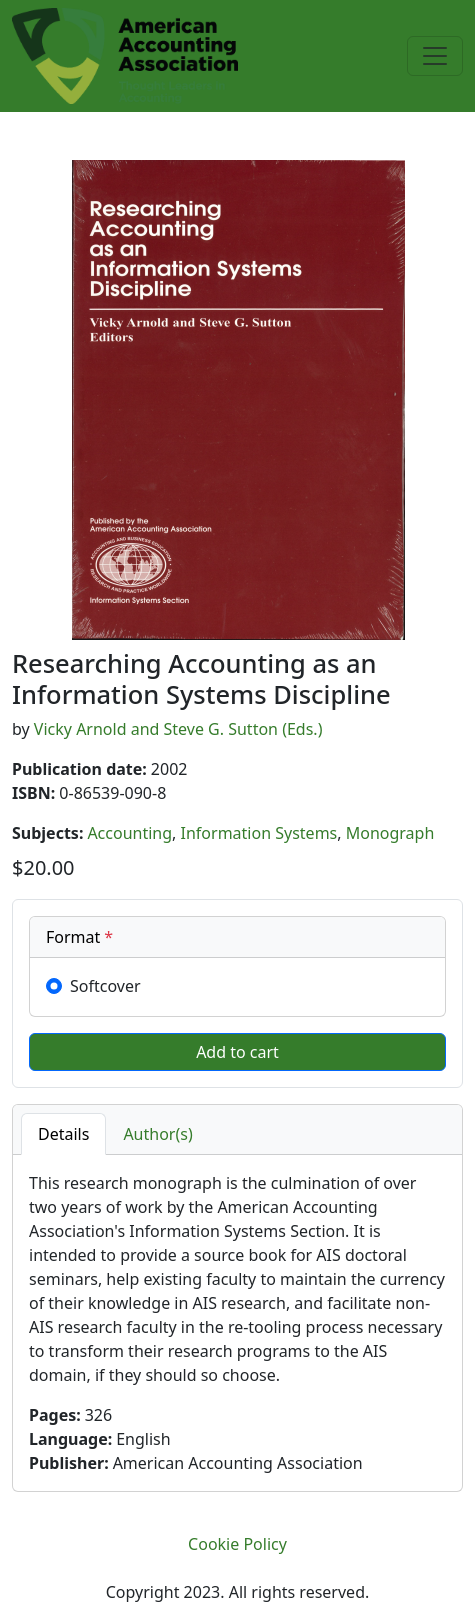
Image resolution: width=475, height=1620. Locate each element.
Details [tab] (63, 1134)
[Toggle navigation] (435, 56)
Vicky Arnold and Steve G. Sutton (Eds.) (178, 729)
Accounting (129, 833)
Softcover (105, 986)
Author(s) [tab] (157, 1134)
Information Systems (259, 833)
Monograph (390, 833)
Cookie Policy (237, 1544)
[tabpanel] (237, 1323)
